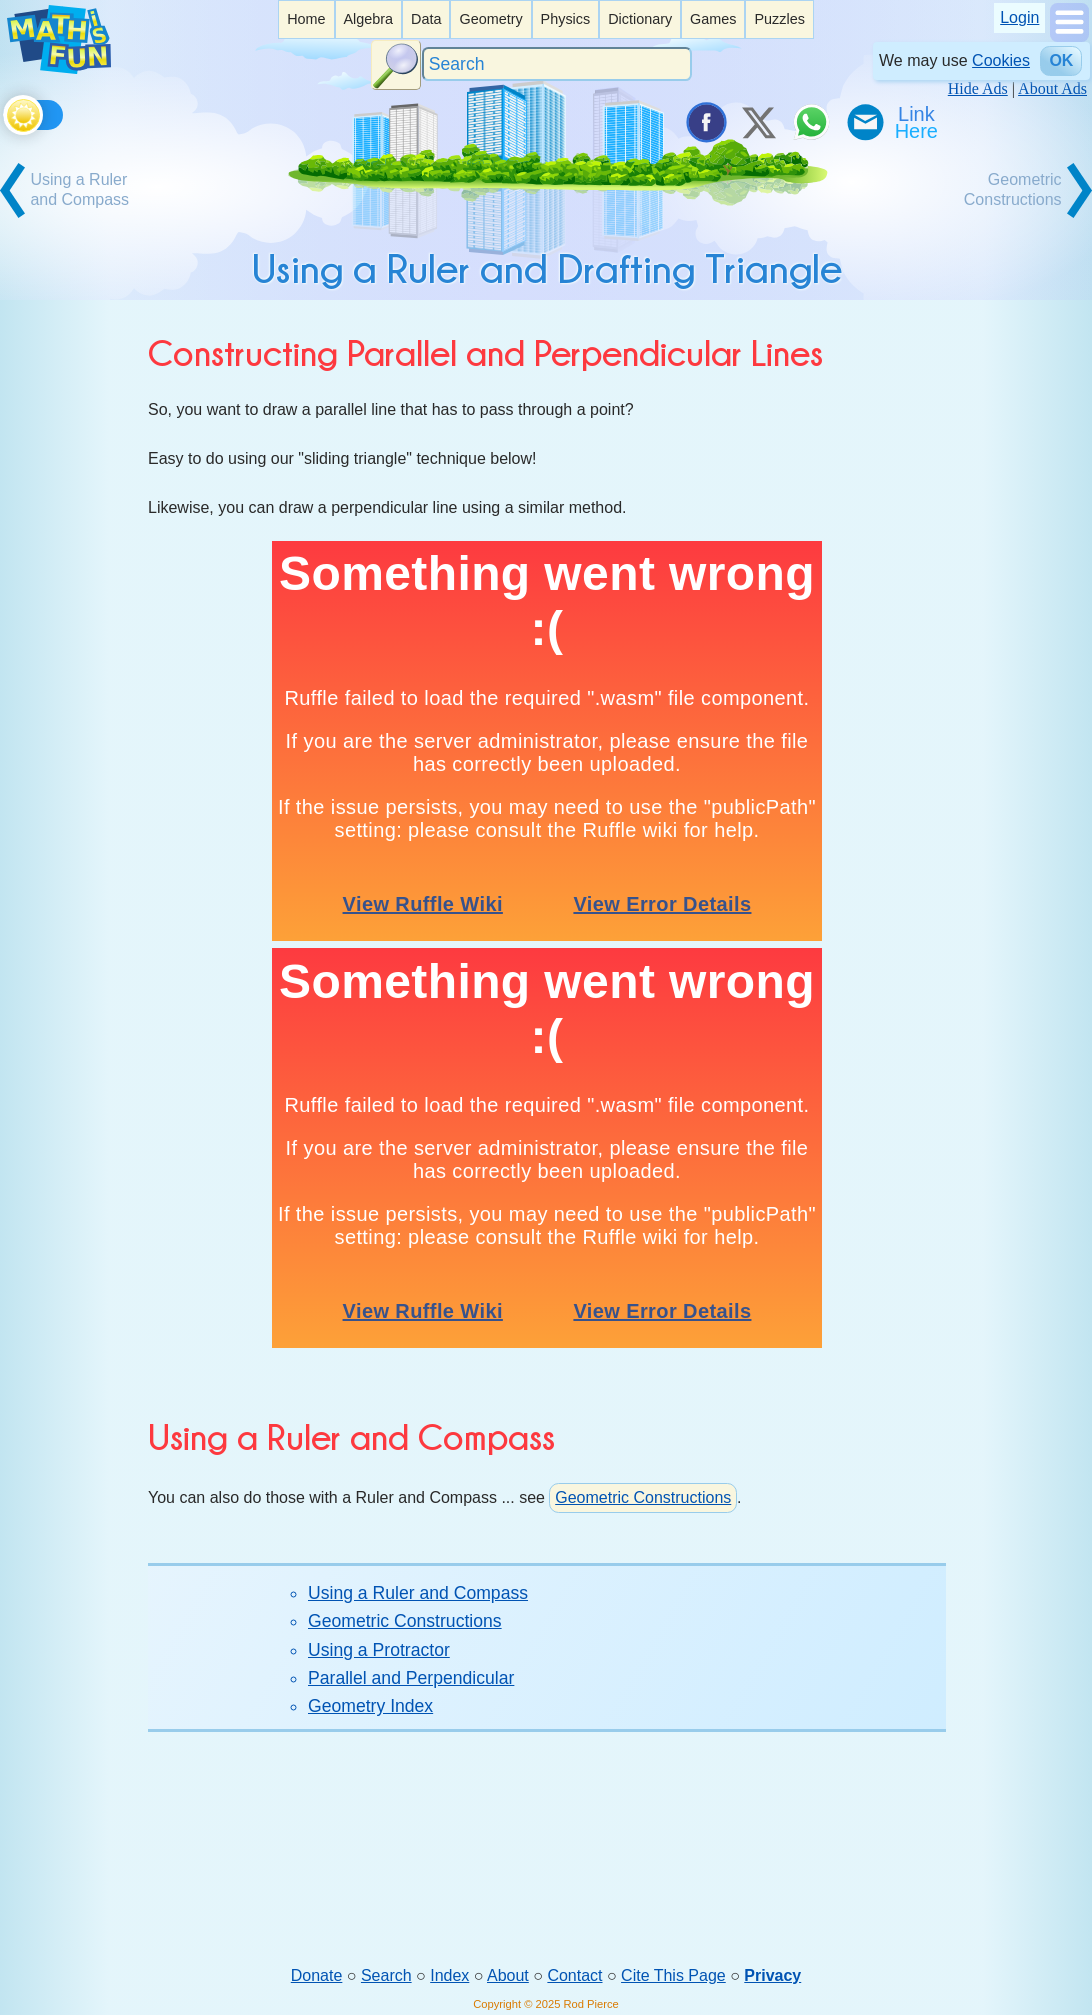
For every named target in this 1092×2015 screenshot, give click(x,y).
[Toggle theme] (6, 111)
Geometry (490, 19)
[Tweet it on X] (758, 122)
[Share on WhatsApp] (811, 122)
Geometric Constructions (643, 1497)
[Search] (557, 64)
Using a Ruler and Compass (418, 1593)
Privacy (772, 1975)
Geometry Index (370, 1706)
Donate (317, 1975)
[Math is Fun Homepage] (59, 68)
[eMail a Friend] (864, 122)
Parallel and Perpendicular (411, 1678)
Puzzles (779, 19)
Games (713, 19)
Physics (566, 19)
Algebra (368, 19)
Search (386, 1975)
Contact (574, 1975)
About (508, 1975)
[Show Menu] (1069, 36)
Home (306, 19)
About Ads (1052, 88)
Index (449, 1975)
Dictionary (640, 19)
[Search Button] (396, 65)
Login (1019, 17)
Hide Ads (978, 88)
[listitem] (306, 19)
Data (426, 19)
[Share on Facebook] (705, 122)
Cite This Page (673, 1975)
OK (1061, 60)
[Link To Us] (918, 122)
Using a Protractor (379, 1650)
